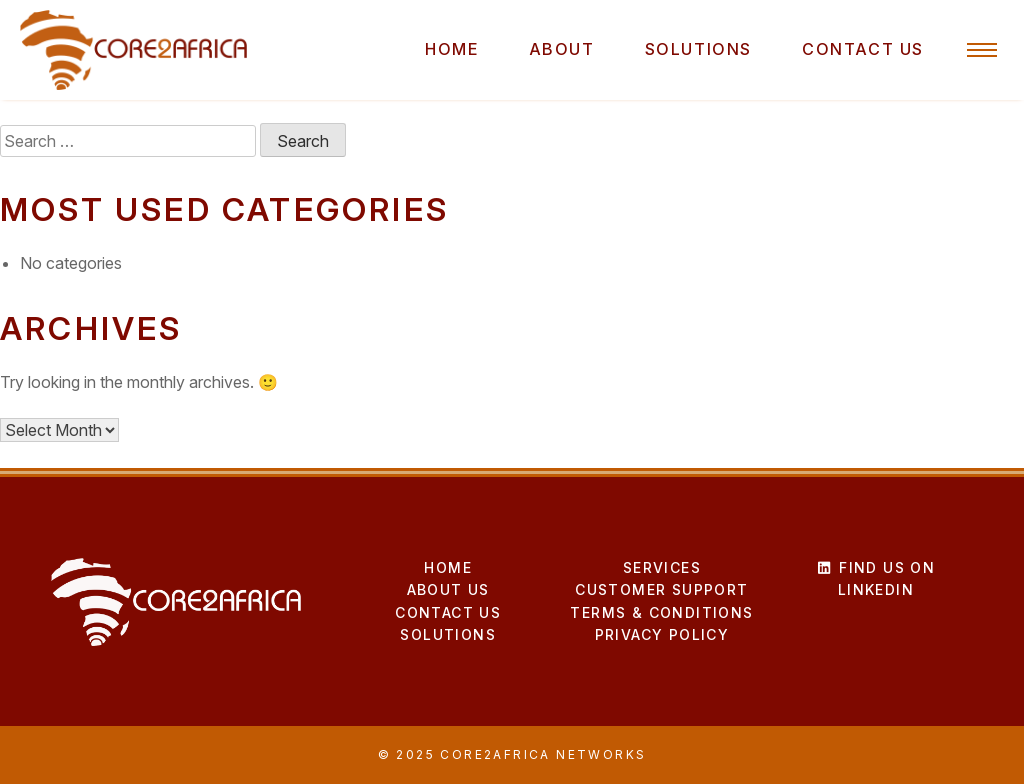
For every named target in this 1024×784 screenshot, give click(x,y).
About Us (448, 589)
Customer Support (661, 589)
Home (451, 49)
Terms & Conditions (661, 612)
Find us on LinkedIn (875, 578)
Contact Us (863, 49)
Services (662, 567)
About (562, 49)
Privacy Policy (662, 634)
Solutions (698, 49)
